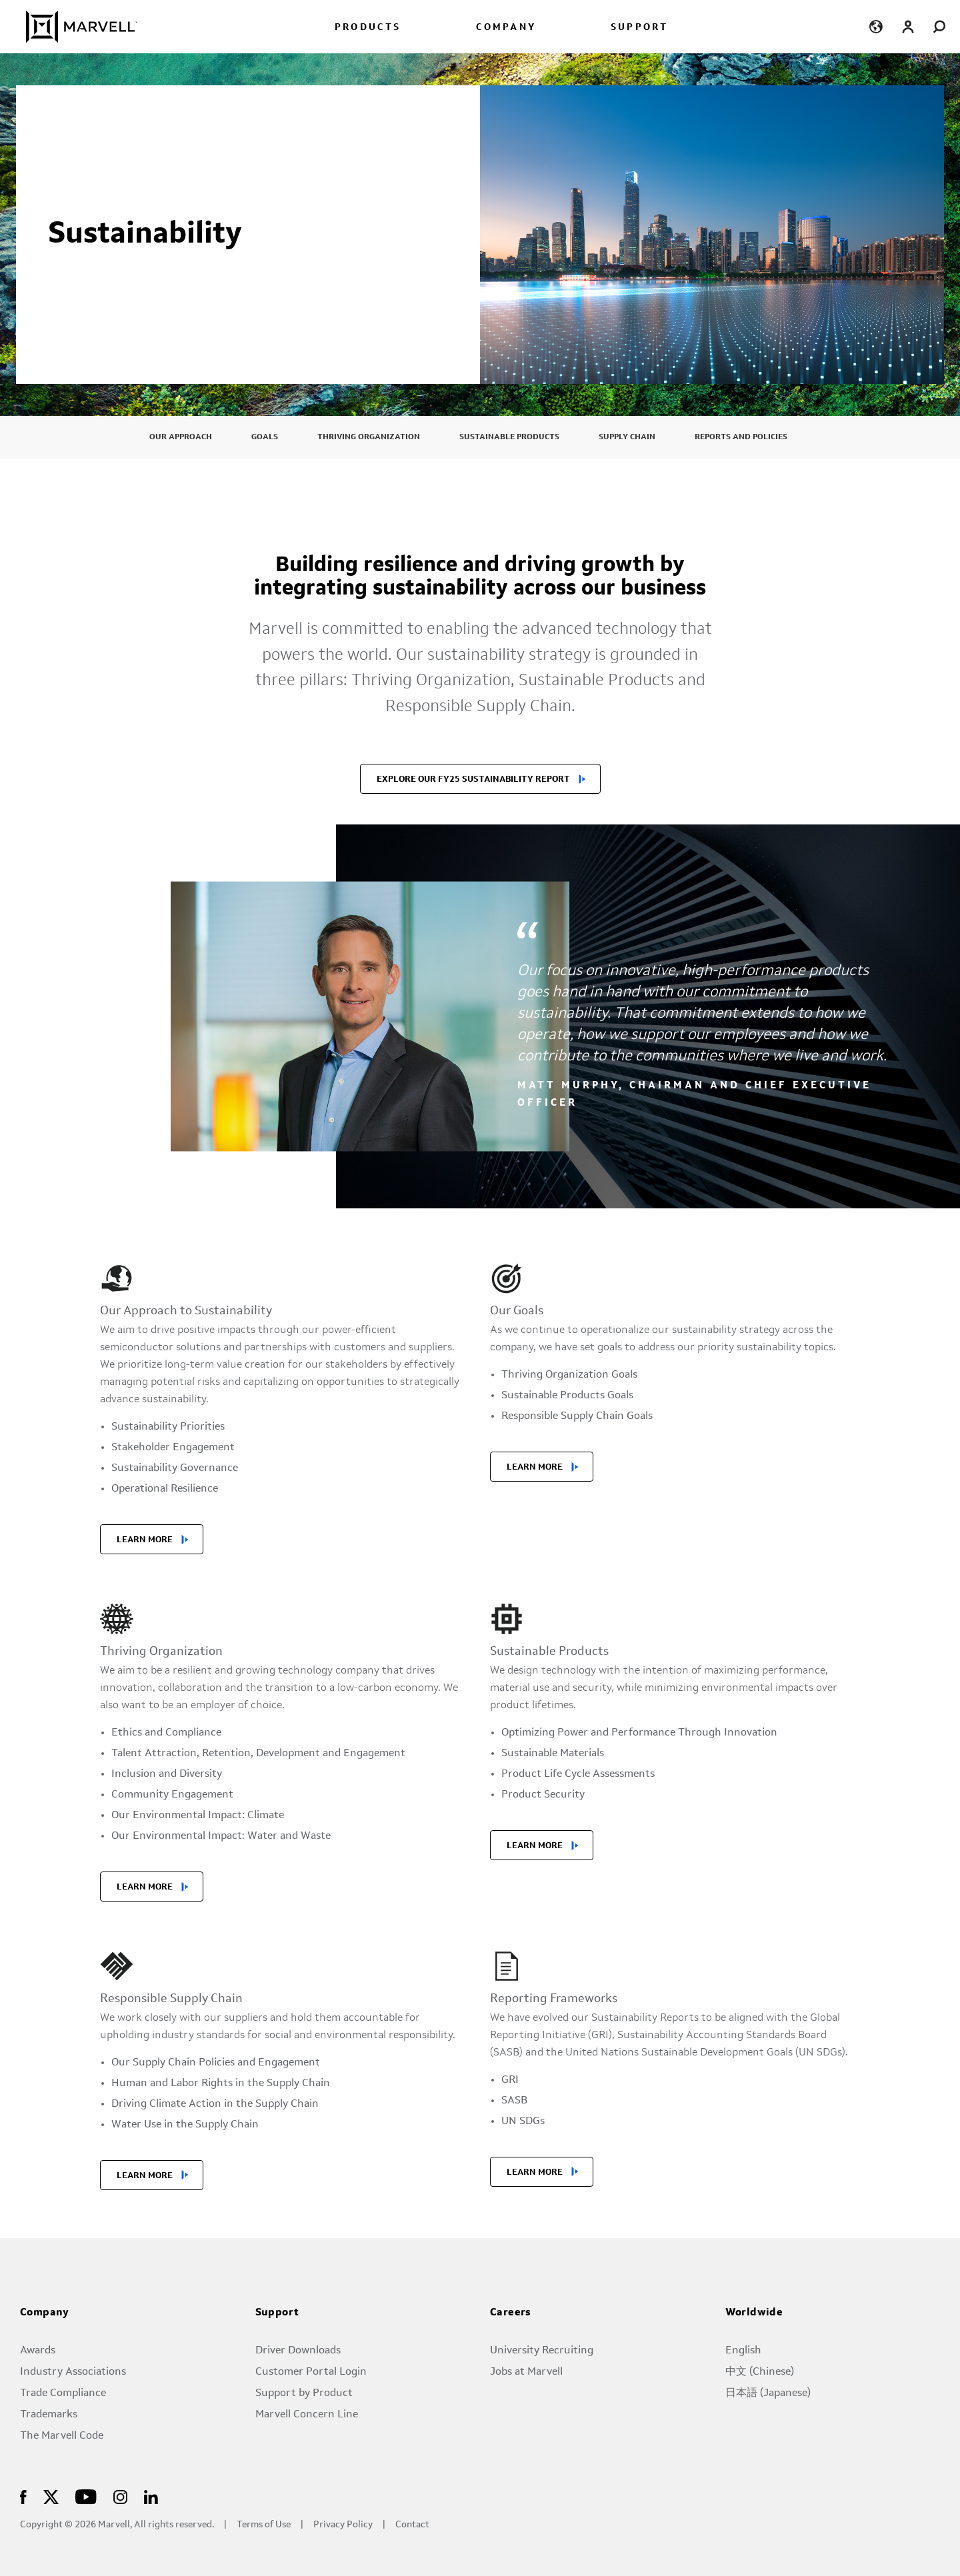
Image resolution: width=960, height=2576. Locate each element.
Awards (37, 2350)
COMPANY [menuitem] (506, 27)
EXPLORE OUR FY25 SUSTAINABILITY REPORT (473, 779)
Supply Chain (627, 437)
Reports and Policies (741, 437)
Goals (264, 437)
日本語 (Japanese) (768, 2393)
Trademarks (48, 2414)
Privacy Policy (343, 2525)
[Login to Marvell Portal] (907, 26)
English (743, 2350)
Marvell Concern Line (306, 2414)
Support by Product (304, 2393)
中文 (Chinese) (759, 2372)
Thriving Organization (368, 437)
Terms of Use (264, 2525)
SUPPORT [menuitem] (639, 27)
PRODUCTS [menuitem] (368, 27)
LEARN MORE (145, 1540)
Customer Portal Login (311, 2372)
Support (277, 2312)
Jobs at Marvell (526, 2372)
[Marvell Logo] (73, 26)
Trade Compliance (63, 2393)
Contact (412, 2525)
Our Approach (180, 437)
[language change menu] (875, 26)
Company (44, 2312)
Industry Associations (73, 2372)
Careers (510, 2312)
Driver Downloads (298, 2350)
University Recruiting (541, 2350)
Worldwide (754, 2312)
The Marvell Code (61, 2436)
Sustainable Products (509, 437)
